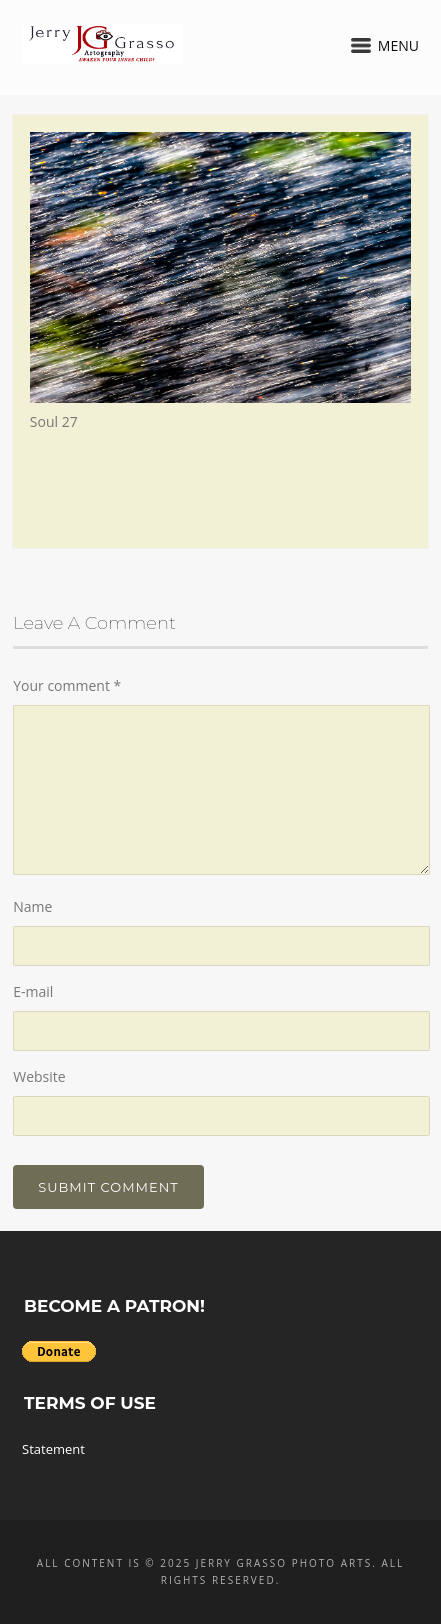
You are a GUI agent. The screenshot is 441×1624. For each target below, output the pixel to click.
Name (32, 906)
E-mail (33, 991)
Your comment (67, 685)
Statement (53, 1449)
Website (39, 1076)
